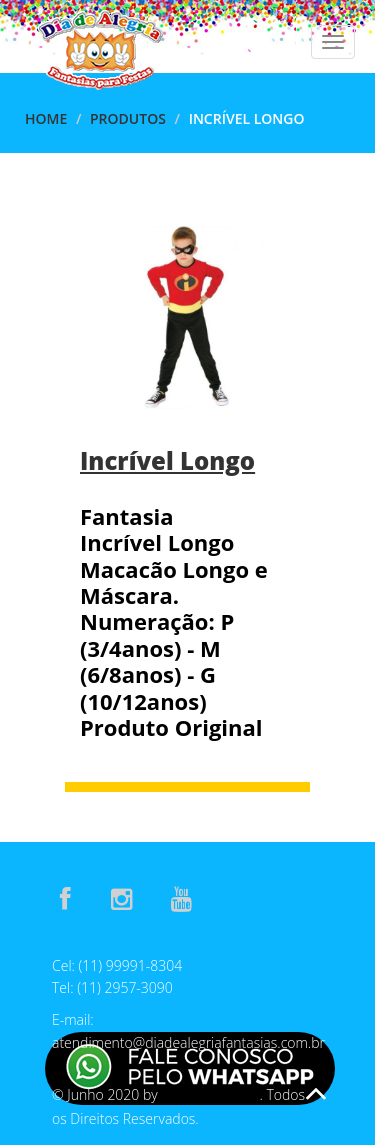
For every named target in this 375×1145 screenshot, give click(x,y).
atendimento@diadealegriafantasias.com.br (188, 1042)
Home (46, 118)
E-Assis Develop (210, 1095)
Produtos (128, 118)
